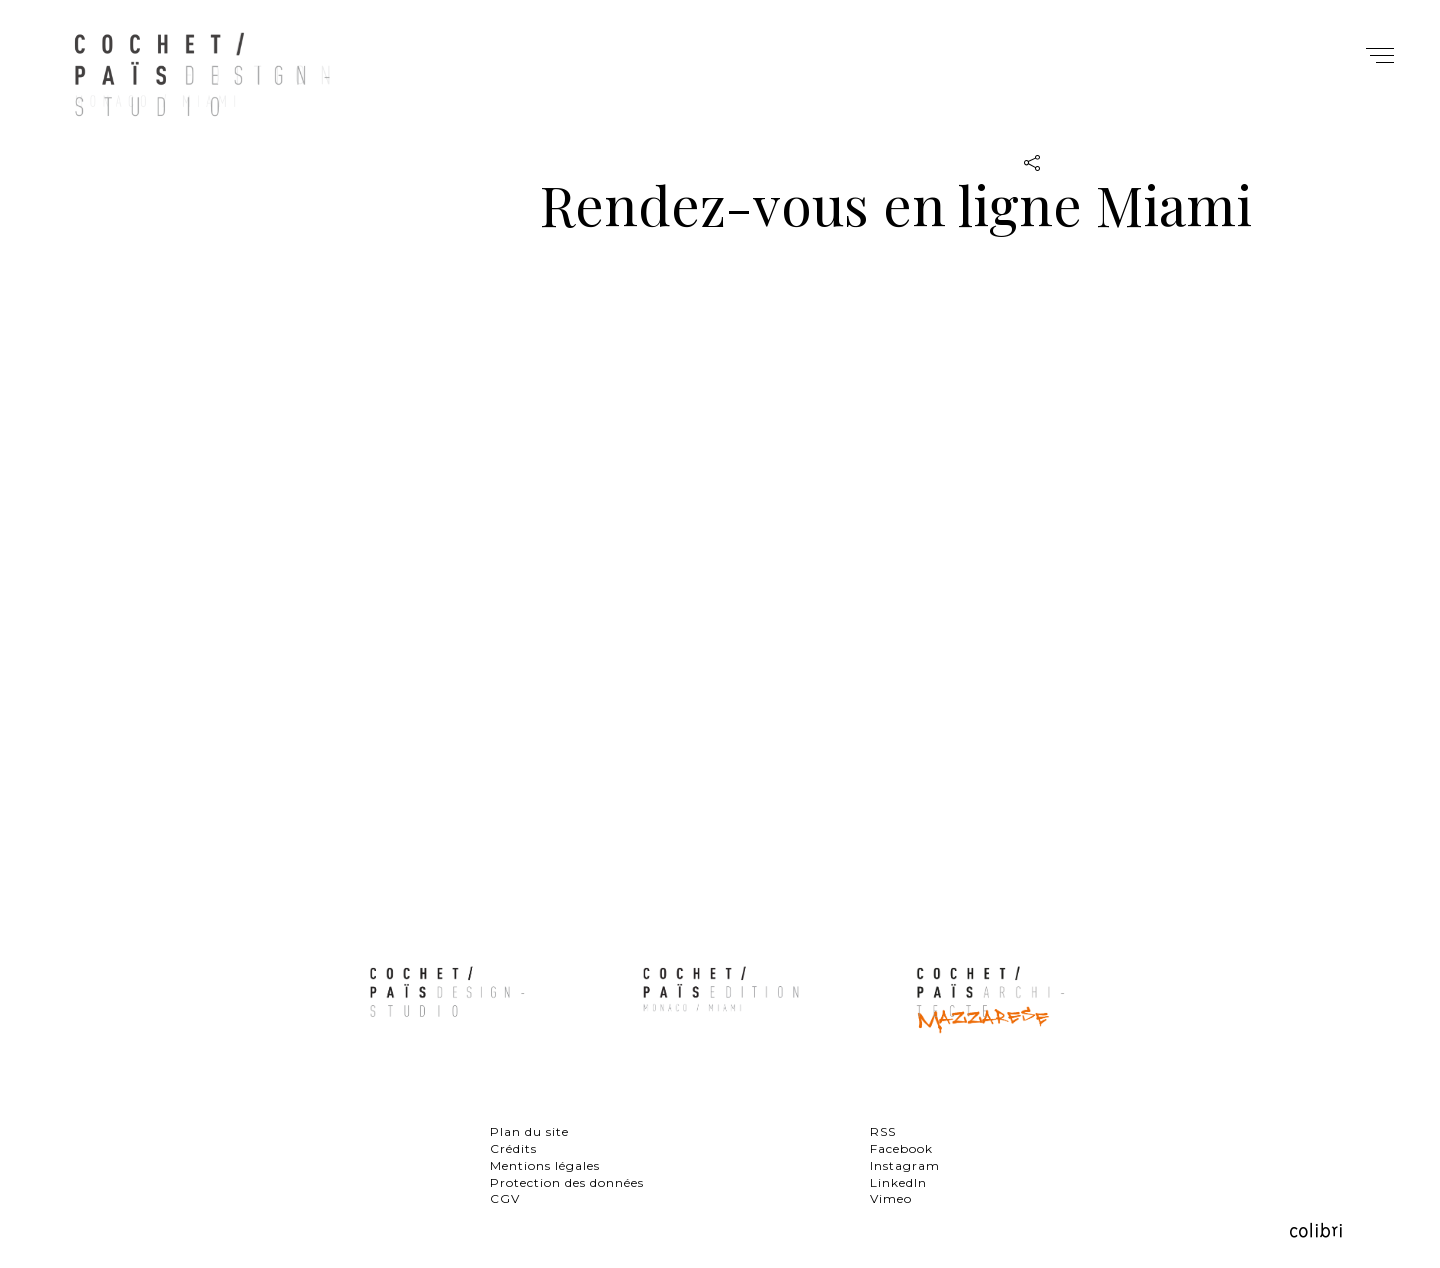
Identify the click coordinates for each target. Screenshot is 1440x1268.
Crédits (513, 1148)
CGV (505, 1198)
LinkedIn (898, 1182)
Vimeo (891, 1198)
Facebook (901, 1148)
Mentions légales (545, 1165)
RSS (883, 1131)
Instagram (905, 1165)
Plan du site (529, 1131)
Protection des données (567, 1182)
